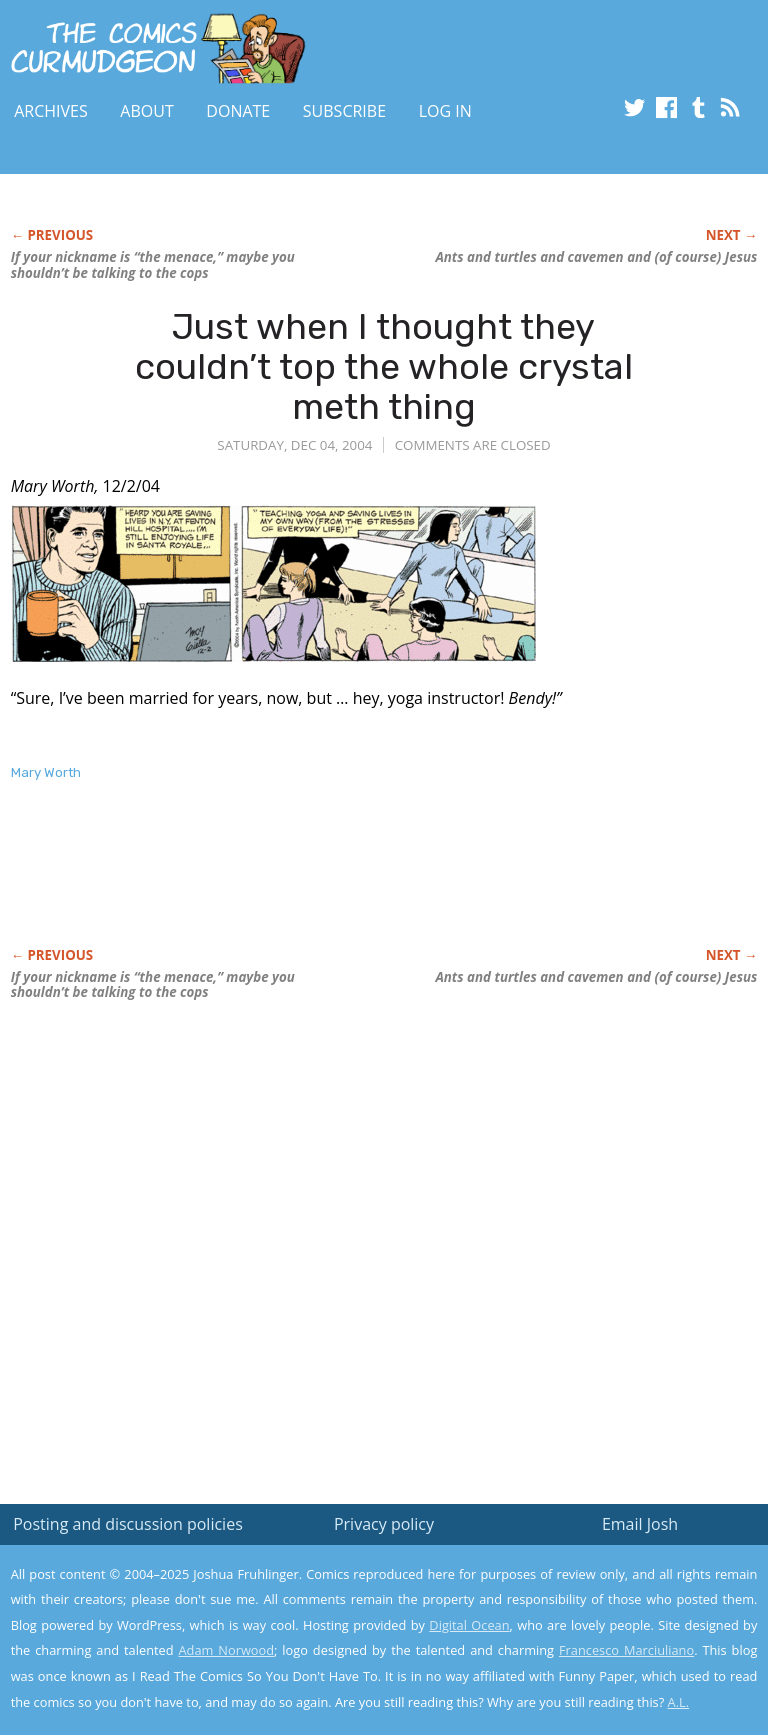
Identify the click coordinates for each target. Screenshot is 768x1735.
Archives (51, 111)
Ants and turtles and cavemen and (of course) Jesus (596, 257)
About (146, 111)
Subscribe (344, 111)
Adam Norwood (227, 1650)
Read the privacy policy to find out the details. (589, 1610)
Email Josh (640, 1524)
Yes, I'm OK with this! (598, 1660)
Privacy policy (384, 1524)
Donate (238, 111)
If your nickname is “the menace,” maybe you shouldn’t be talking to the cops (153, 265)
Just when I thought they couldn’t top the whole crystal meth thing (384, 366)
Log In (445, 111)
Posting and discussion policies (128, 1524)
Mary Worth (46, 772)
